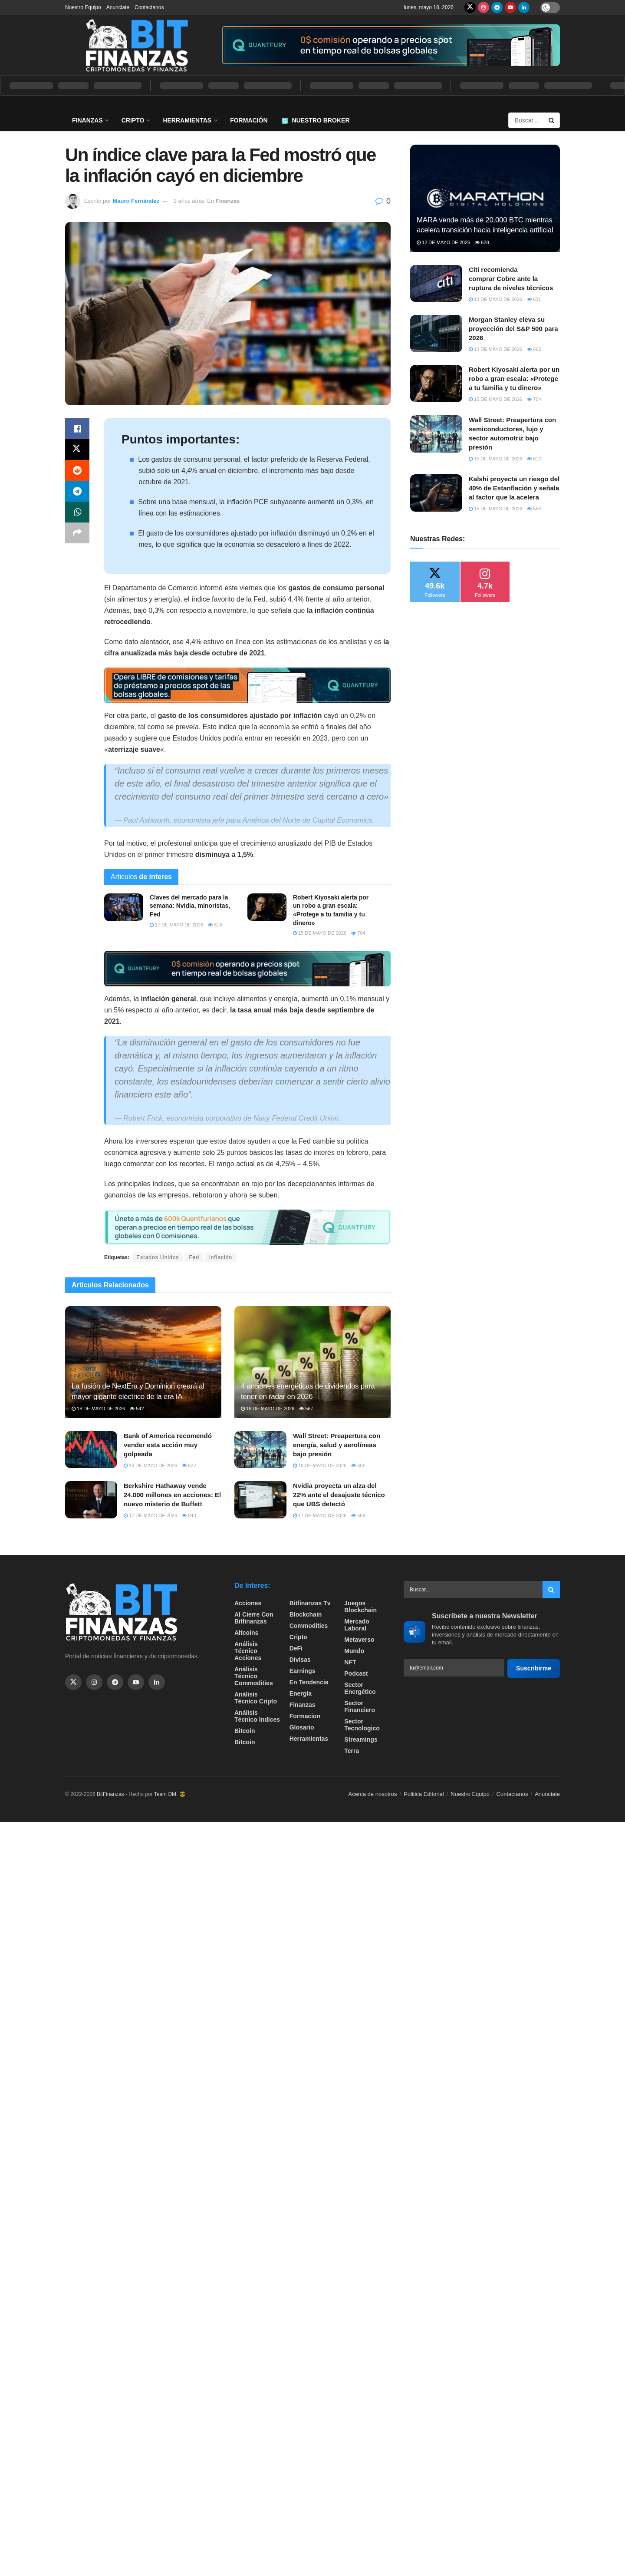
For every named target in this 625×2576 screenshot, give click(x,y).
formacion (305, 1716)
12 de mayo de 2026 (443, 242)
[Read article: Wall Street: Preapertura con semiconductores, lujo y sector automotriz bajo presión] (436, 434)
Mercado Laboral (356, 1625)
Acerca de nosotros (373, 1794)
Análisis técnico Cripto (255, 1698)
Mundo (354, 1650)
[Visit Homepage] (136, 45)
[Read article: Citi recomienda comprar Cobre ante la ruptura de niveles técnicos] (436, 283)
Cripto (133, 120)
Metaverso (359, 1639)
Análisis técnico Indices (257, 1716)
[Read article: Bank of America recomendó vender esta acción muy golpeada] (91, 1449)
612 (534, 458)
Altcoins (246, 1632)
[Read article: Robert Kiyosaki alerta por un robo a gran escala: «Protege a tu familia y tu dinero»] (266, 907)
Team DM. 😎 (170, 1794)
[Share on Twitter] (77, 449)
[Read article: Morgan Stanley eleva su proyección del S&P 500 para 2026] (436, 333)
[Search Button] (552, 120)
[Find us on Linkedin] (156, 1682)
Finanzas (87, 120)
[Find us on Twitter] (470, 7)
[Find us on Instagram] (483, 7)
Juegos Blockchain (360, 1607)
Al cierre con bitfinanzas (253, 1618)
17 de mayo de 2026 (176, 924)
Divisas (300, 1659)
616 (215, 924)
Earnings (302, 1670)
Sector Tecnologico (361, 1725)
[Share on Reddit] (77, 470)
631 (534, 299)
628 (482, 242)
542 (137, 1408)
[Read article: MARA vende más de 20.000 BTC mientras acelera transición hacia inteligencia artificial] (485, 198)
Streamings (360, 1739)
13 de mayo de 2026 (495, 299)
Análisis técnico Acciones (247, 1650)
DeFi (296, 1648)
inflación (220, 1257)
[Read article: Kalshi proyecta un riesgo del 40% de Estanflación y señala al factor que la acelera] (436, 493)
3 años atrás (189, 201)
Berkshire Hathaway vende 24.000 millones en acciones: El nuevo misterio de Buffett (172, 1495)
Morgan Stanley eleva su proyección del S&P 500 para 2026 (513, 328)
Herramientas (187, 120)
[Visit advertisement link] (390, 45)
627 (189, 1465)
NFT (350, 1662)
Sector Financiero (359, 1706)
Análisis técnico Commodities (253, 1676)
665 (534, 349)
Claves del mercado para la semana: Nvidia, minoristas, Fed (190, 906)
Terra (351, 1750)
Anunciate (117, 7)
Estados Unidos (157, 1257)
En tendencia (309, 1682)
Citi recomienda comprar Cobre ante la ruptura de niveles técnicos (511, 278)
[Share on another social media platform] (77, 532)
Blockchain (305, 1614)
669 (358, 1515)
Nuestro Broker (316, 120)
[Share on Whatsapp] (77, 512)
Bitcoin (244, 1730)
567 (306, 1408)
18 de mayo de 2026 (98, 1408)
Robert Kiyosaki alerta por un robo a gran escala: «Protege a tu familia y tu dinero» (514, 378)
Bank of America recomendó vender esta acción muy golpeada (168, 1445)
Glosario (301, 1727)
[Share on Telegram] (77, 491)
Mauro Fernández (135, 201)
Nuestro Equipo (83, 7)
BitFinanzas (110, 1794)
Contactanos (149, 7)
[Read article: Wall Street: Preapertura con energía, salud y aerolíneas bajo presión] (260, 1449)
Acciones (247, 1603)
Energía (300, 1693)
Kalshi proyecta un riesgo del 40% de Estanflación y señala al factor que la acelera (514, 488)
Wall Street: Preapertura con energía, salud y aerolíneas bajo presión (336, 1445)
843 (189, 1515)
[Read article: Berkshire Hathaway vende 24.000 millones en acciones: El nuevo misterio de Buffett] (91, 1499)
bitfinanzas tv (310, 1603)
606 (358, 1465)
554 (534, 508)
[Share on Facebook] (77, 428)
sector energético (359, 1688)
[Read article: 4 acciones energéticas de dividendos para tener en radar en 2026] (312, 1362)
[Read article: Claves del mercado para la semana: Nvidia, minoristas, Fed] (123, 907)
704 (358, 933)
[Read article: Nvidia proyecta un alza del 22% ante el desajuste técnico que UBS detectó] (260, 1499)
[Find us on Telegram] (497, 7)
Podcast (356, 1673)
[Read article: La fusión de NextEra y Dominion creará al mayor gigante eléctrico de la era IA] (143, 1362)
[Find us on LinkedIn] (524, 7)
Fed (194, 1257)
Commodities (308, 1625)
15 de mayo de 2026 (319, 933)
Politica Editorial (424, 1794)
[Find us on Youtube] (510, 7)
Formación (248, 120)
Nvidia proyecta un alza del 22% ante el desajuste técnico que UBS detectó (339, 1495)
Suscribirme (533, 1668)
